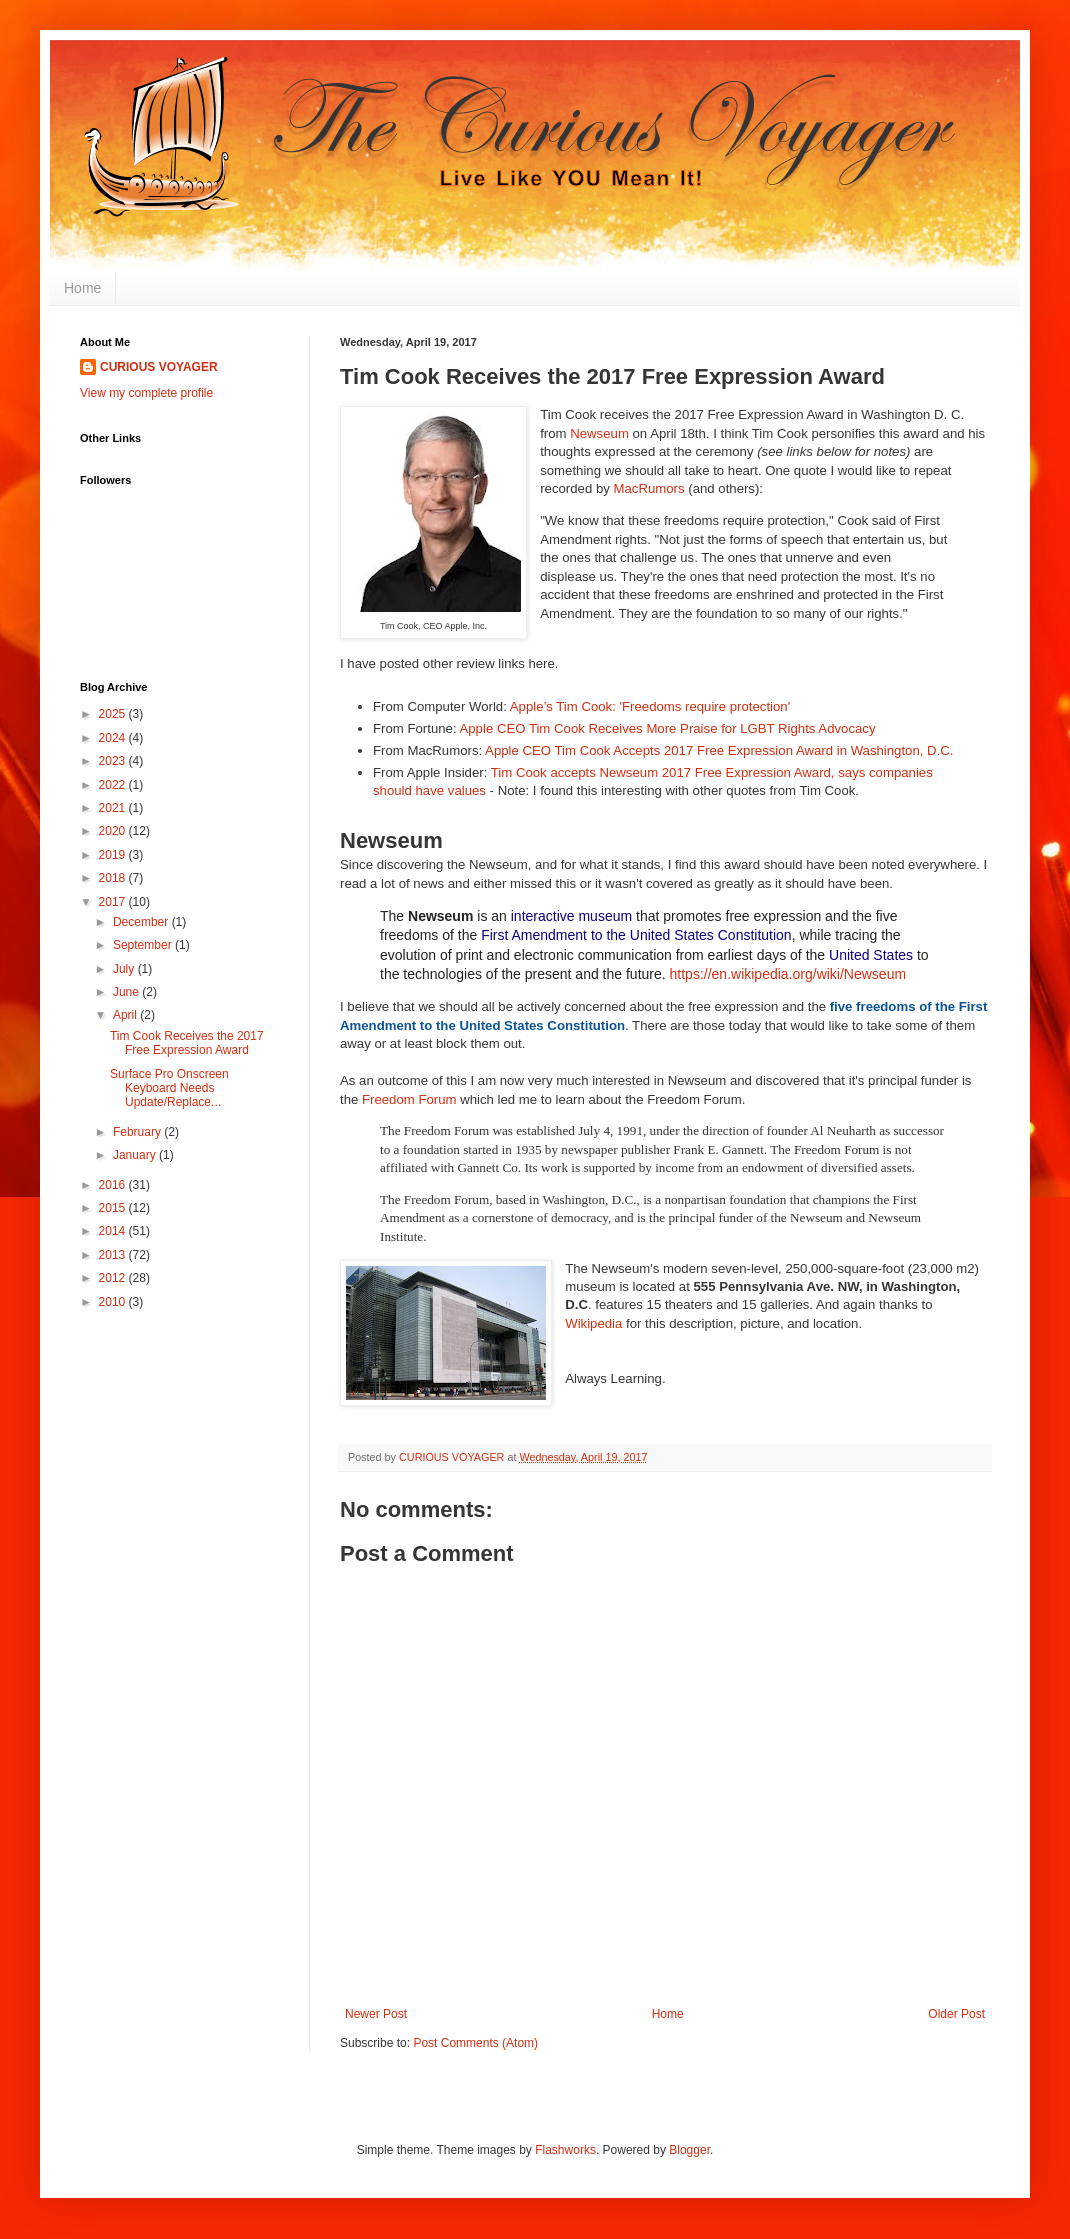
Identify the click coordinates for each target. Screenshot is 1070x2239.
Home (82, 288)
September (144, 945)
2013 (114, 1255)
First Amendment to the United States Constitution (636, 935)
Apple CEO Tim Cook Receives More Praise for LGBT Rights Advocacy (667, 728)
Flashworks (565, 2150)
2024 (114, 738)
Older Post (956, 2014)
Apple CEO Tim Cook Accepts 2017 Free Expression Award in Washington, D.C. (719, 750)
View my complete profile (146, 393)
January (136, 1155)
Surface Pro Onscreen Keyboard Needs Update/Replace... (169, 1088)
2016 (114, 1185)
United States (871, 955)
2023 (114, 761)
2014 (114, 1231)
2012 (114, 1278)
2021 (114, 808)
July (125, 969)
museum (605, 916)
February (138, 1132)
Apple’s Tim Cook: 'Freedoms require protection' (650, 706)
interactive (543, 916)
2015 (114, 1208)
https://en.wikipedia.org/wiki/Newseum (788, 974)
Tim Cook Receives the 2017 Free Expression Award (187, 1043)
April (126, 1015)
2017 (114, 902)
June (127, 992)
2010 (114, 1302)
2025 (114, 714)
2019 (114, 855)
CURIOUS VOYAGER (159, 367)
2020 (114, 831)
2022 (114, 785)
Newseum (599, 433)
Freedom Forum (409, 1099)
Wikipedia (593, 1323)
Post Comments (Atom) (475, 2043)
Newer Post (376, 2014)
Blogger (689, 2150)
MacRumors (649, 488)
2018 (114, 878)
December (142, 922)
